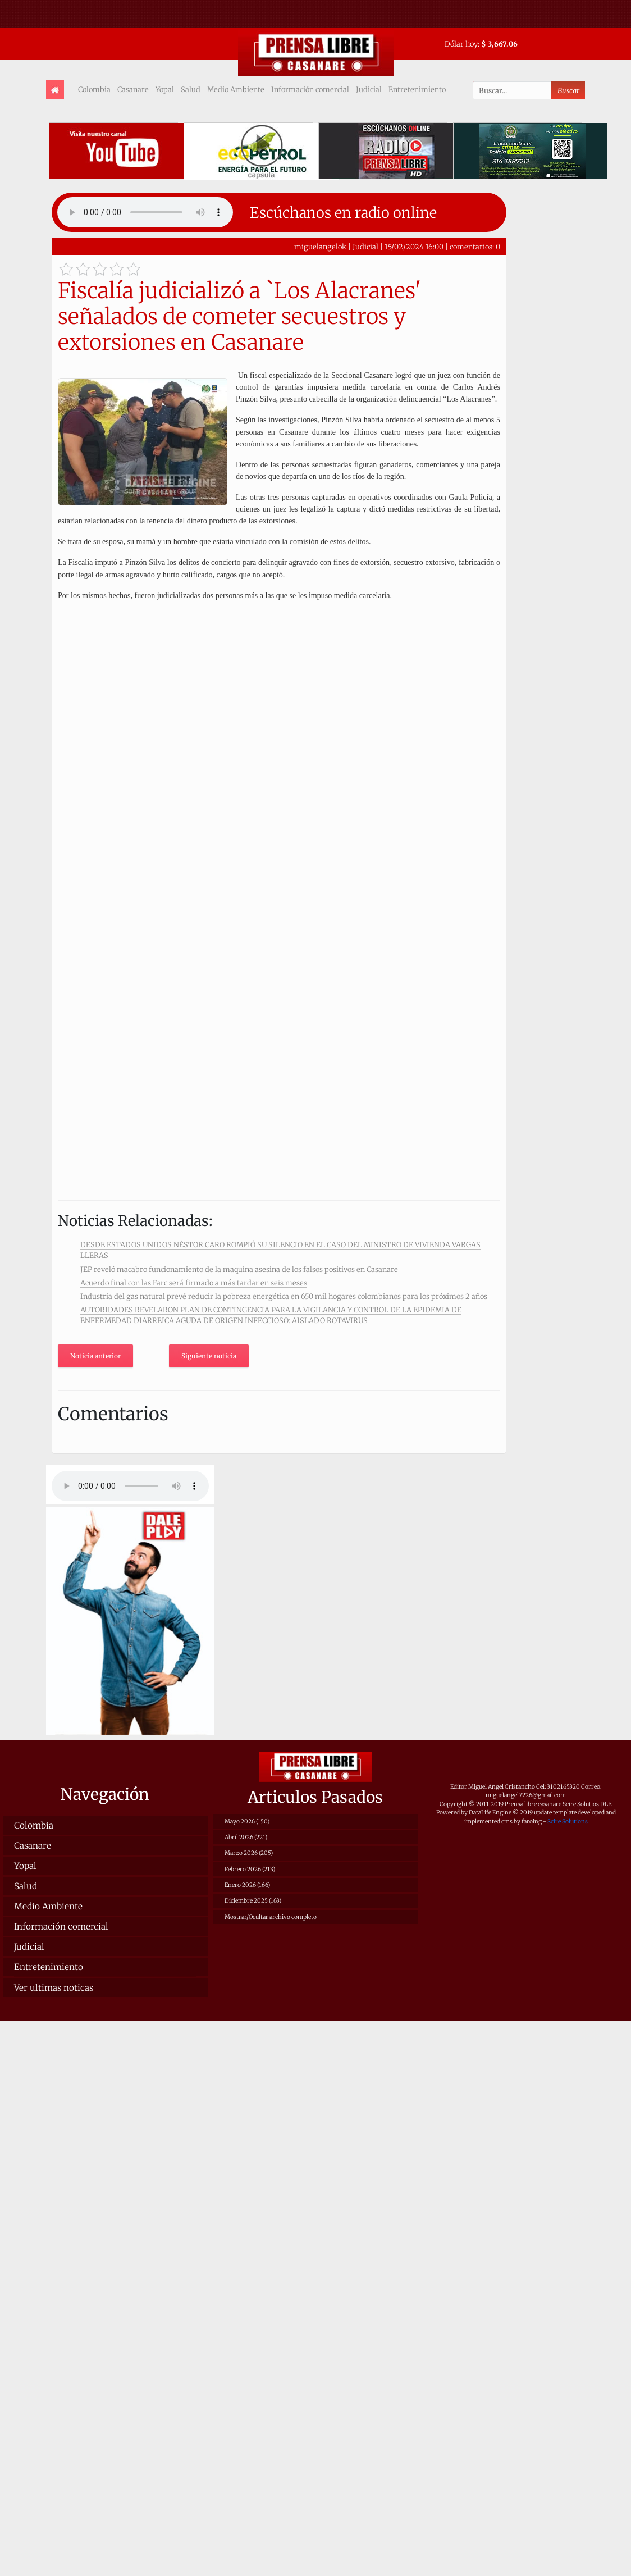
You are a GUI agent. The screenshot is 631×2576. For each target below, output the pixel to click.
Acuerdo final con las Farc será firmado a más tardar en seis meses (193, 1282)
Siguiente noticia (208, 1356)
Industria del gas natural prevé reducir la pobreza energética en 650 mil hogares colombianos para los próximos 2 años (283, 1296)
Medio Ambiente (235, 89)
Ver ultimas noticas (53, 1987)
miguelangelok (320, 246)
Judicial (369, 89)
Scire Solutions (567, 1821)
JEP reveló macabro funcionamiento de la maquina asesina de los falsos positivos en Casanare (239, 1269)
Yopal (165, 89)
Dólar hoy (461, 43)
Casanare (133, 89)
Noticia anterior (95, 1356)
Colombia (94, 89)
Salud (190, 89)
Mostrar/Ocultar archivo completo (271, 1917)
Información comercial (310, 89)
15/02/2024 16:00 (414, 246)
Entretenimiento (417, 89)
